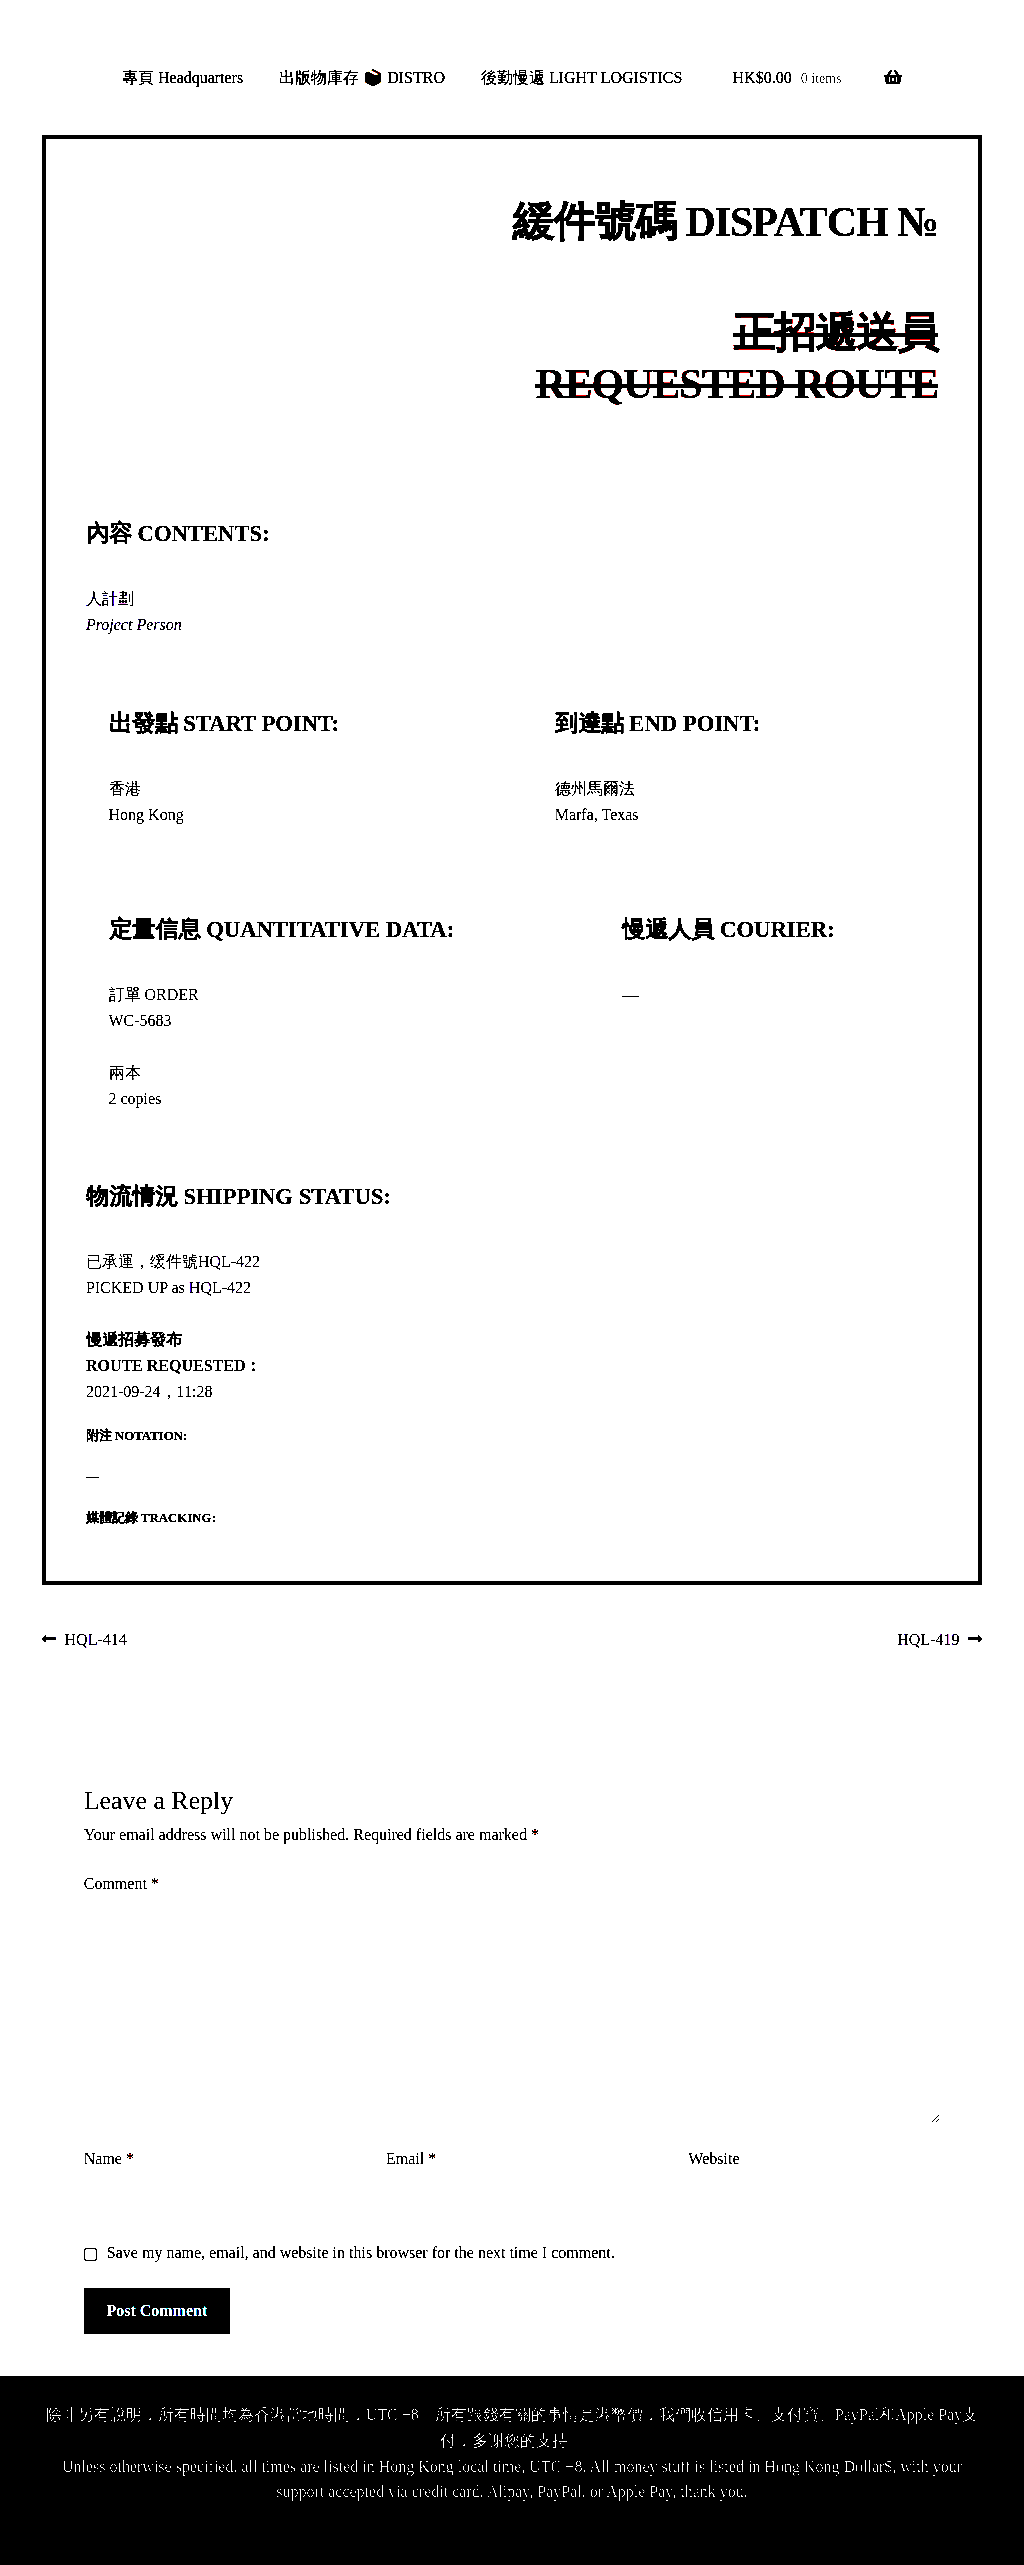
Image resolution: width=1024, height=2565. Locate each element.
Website (713, 2158)
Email (411, 2158)
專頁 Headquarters (182, 77)
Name (109, 2158)
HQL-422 (229, 1261)
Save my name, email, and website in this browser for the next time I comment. (361, 2252)
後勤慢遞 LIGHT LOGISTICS (581, 77)
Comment (121, 1883)
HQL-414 (95, 1641)
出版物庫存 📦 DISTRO (362, 77)
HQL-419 (928, 1641)
